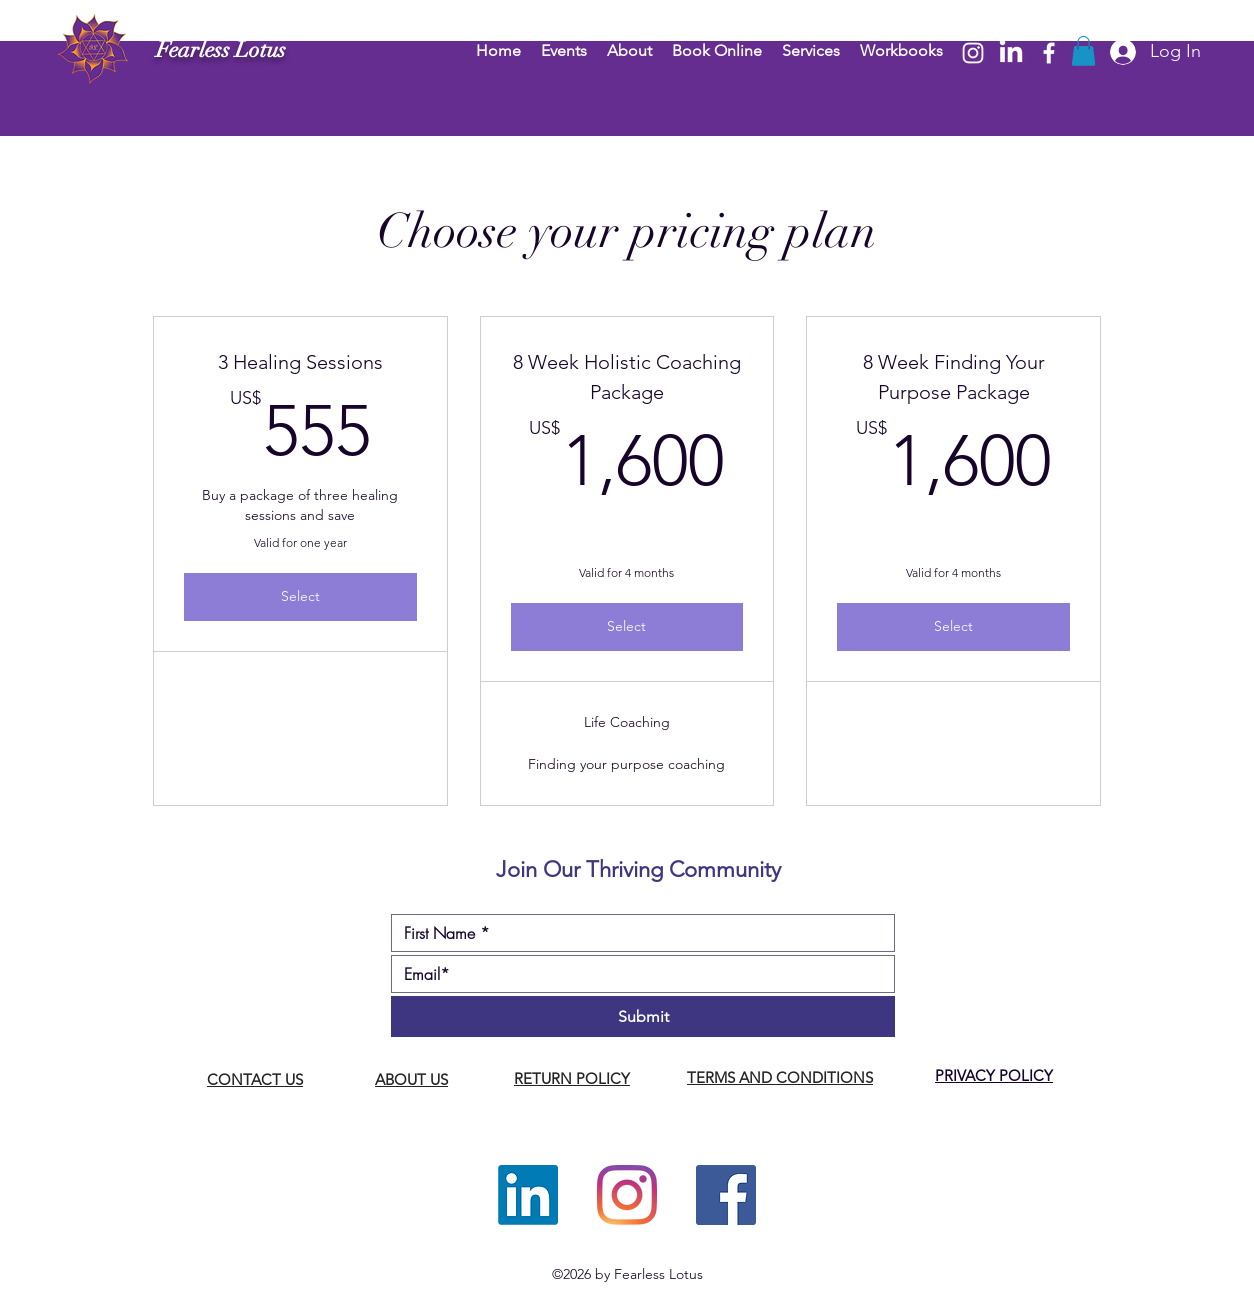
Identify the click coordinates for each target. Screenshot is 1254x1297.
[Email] (637, 974)
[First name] (637, 933)
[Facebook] (1049, 53)
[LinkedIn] (1011, 53)
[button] (1083, 51)
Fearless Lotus (221, 49)
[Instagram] (973, 53)
